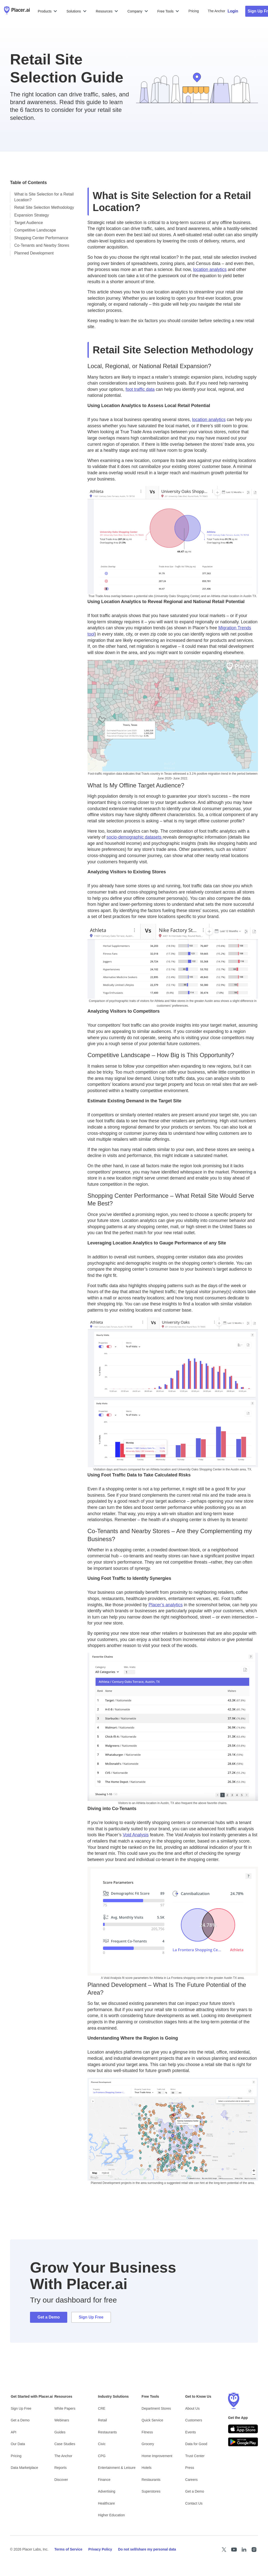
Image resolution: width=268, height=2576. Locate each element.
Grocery (148, 2444)
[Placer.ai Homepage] (17, 11)
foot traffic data (140, 389)
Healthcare (106, 2503)
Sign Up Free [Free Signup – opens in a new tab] (21, 2408)
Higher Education (111, 2515)
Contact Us (193, 2503)
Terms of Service (68, 2549)
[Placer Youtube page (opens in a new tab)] (234, 2550)
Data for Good (196, 2444)
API (13, 2432)
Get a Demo (49, 2317)
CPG (102, 2456)
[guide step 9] (45, 253)
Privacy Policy (100, 2549)
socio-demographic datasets (134, 837)
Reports (60, 2468)
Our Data (18, 2444)
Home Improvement (157, 2456)
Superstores (151, 2491)
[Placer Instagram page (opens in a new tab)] (254, 2550)
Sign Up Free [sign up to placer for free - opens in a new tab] (91, 2317)
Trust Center (194, 2456)
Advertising (106, 2491)
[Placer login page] (233, 11)
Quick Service (152, 2420)
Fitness (147, 2432)
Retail (102, 2420)
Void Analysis (136, 1834)
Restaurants (107, 2432)
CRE (102, 2408)
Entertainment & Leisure (117, 2468)
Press (189, 2468)
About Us (192, 2408)
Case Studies (64, 2444)
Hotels (147, 2468)
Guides (59, 2432)
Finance (104, 2480)
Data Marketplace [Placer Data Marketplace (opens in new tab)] (24, 2468)
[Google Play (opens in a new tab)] (243, 2441)
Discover (61, 2480)
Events (190, 2432)
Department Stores (156, 2408)
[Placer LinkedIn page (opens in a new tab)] (244, 2550)
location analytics (209, 269)
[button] (48, 11)
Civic (102, 2444)
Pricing (193, 11)
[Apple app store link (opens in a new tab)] (243, 2428)
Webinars (61, 2420)
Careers (191, 2480)
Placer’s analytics (165, 1604)
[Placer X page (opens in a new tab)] (224, 2550)
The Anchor (63, 2456)
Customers (193, 2420)
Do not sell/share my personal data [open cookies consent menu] (147, 2549)
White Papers (64, 2408)
